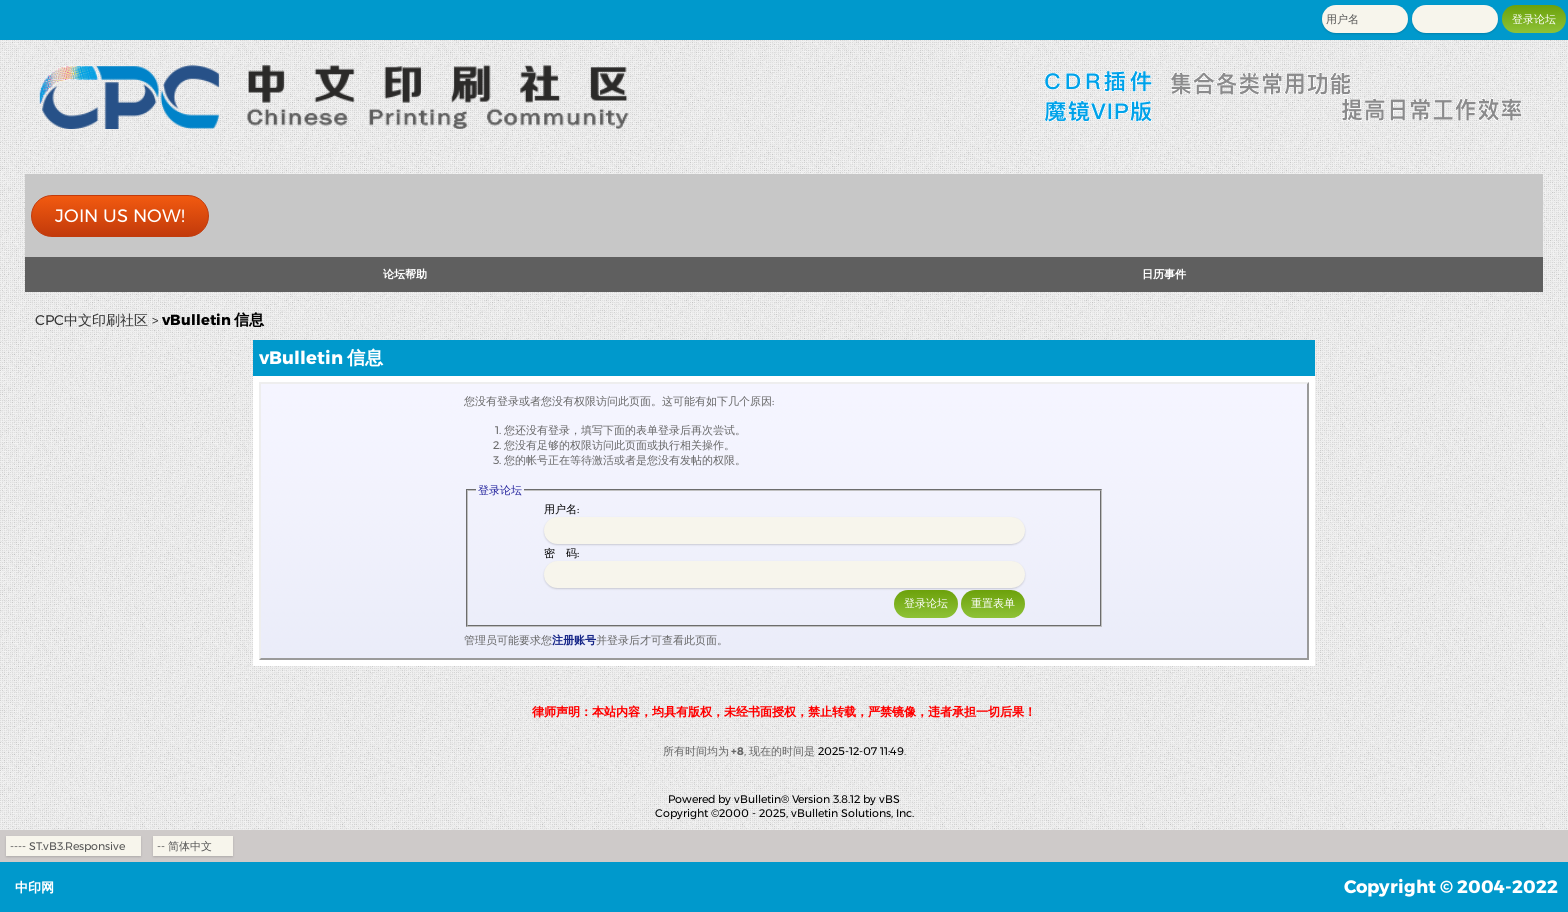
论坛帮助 (405, 274)
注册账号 (574, 640)
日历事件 (1164, 274)
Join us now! (120, 216)
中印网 (34, 887)
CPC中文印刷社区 (91, 320)
